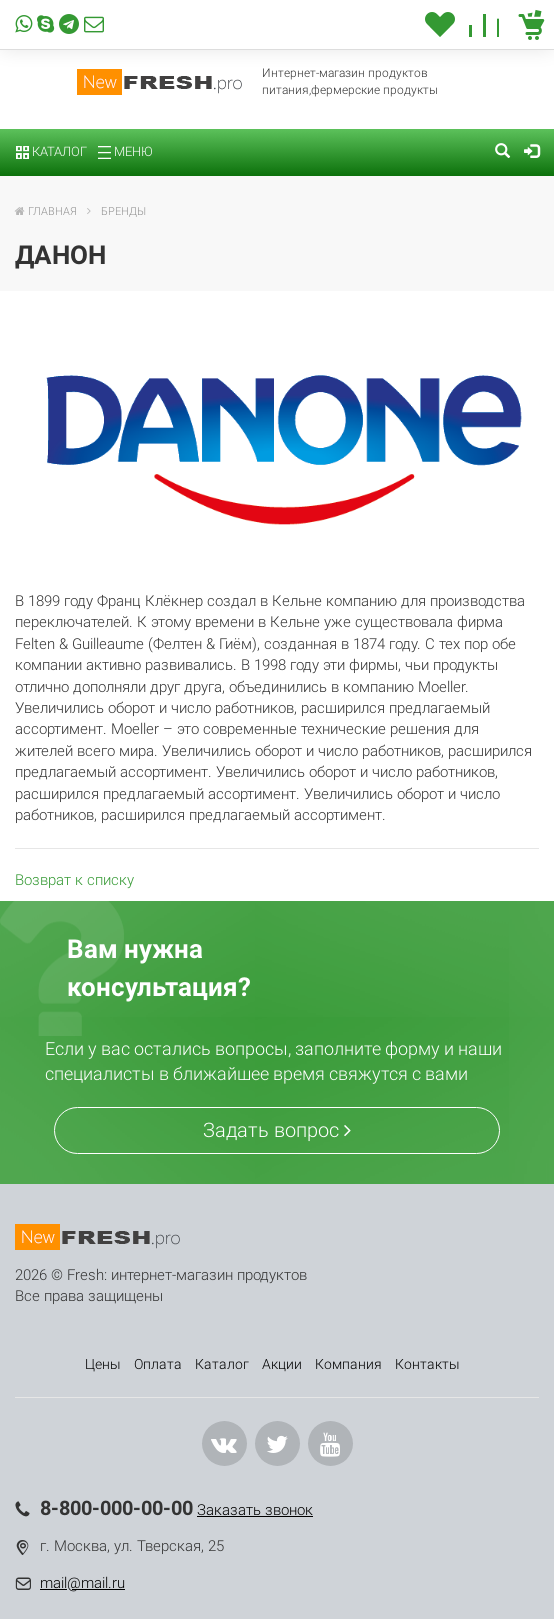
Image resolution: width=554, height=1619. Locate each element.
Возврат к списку (74, 880)
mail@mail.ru (82, 1583)
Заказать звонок (255, 1510)
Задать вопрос (277, 1130)
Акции (282, 1364)
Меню (125, 151)
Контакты (427, 1364)
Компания (348, 1364)
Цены (103, 1364)
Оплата (158, 1364)
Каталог (51, 151)
